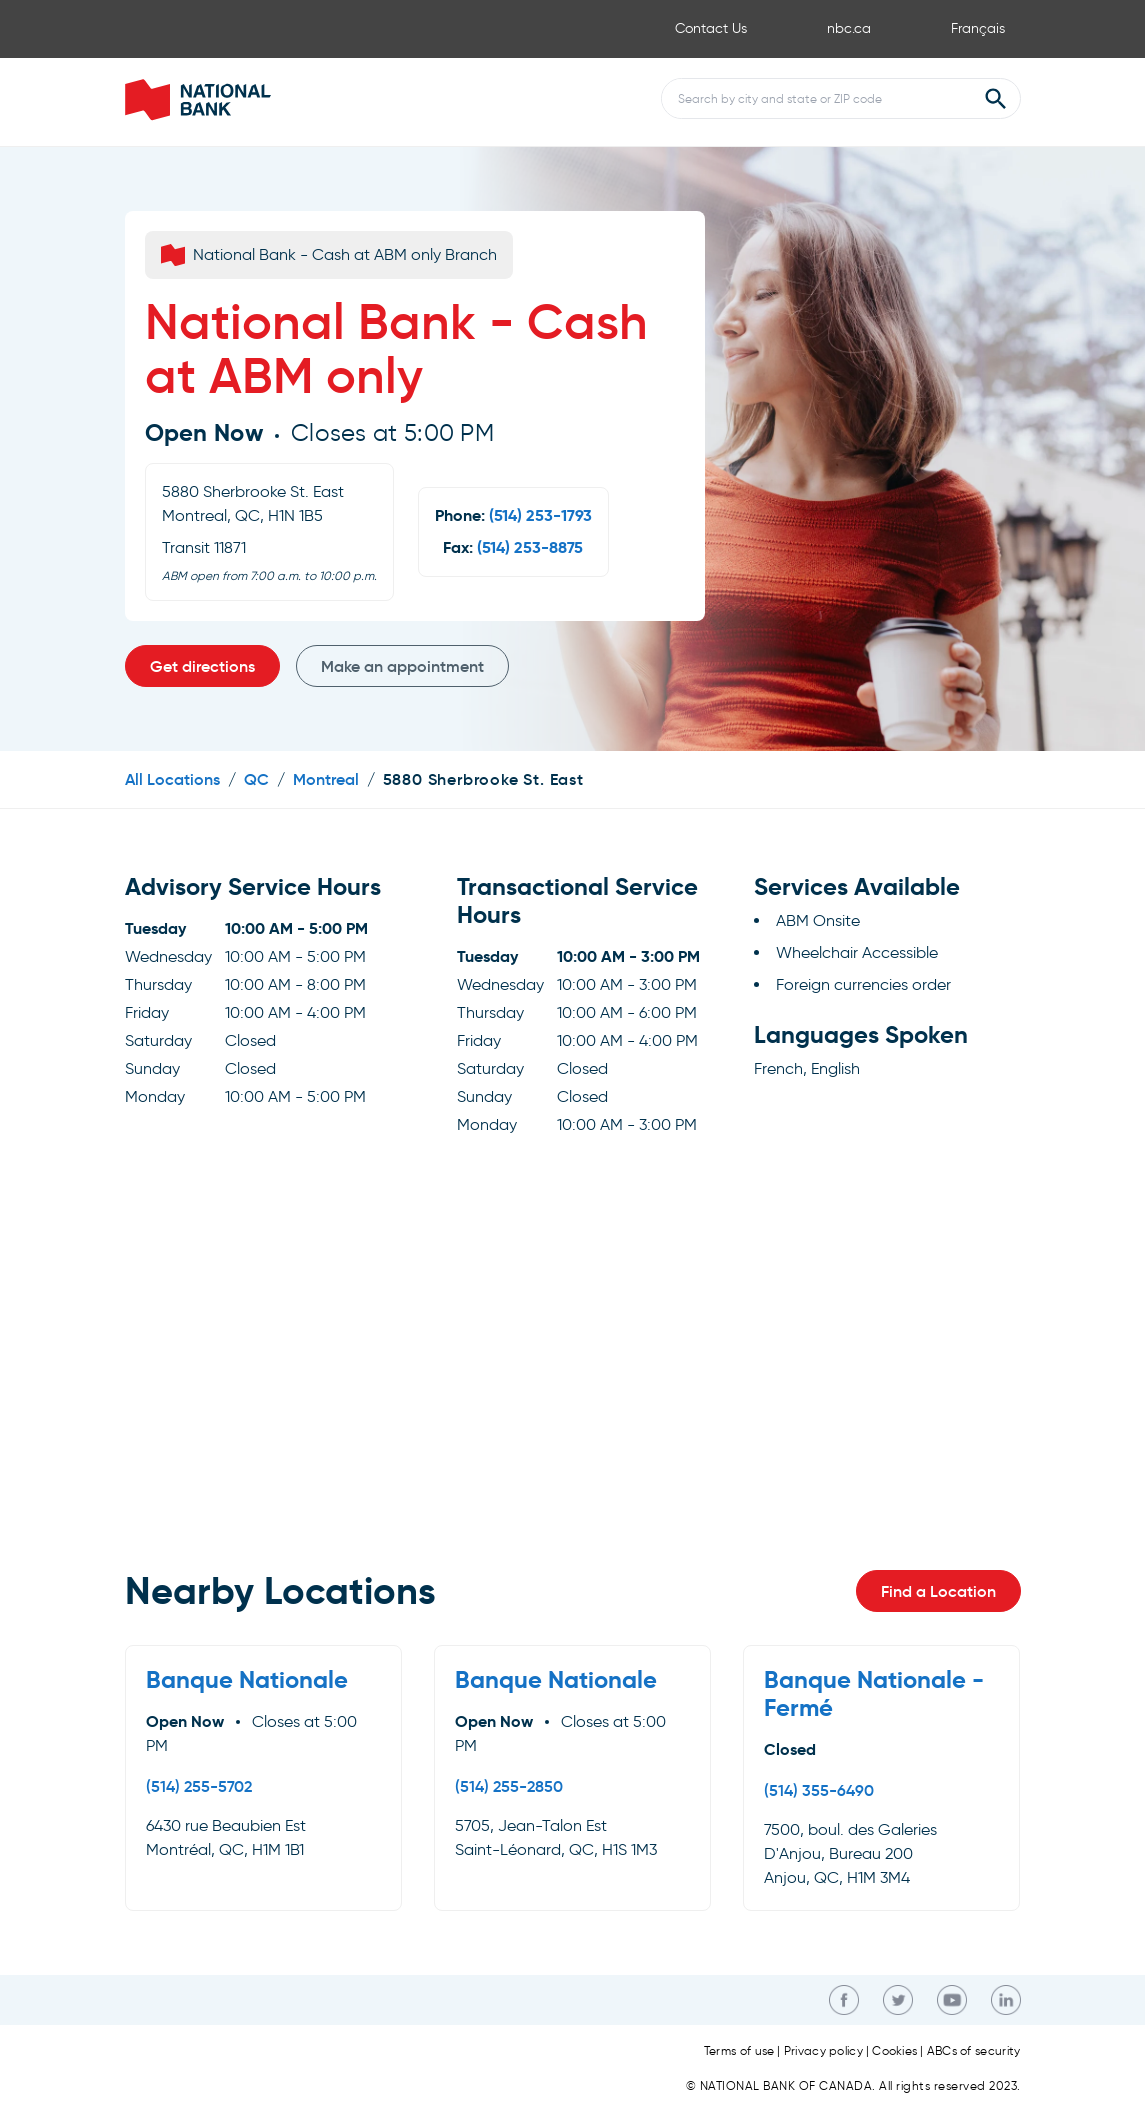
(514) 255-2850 (509, 1786)
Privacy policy (823, 2051)
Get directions (202, 666)
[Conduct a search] (817, 98)
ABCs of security (974, 2051)
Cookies (894, 2051)
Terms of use (739, 2051)
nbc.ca (849, 28)
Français (978, 28)
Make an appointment (402, 666)
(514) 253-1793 (540, 515)
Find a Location (938, 1591)
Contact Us (711, 28)
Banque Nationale (247, 1680)
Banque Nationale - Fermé (874, 1694)
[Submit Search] (996, 99)
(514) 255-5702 (199, 1786)
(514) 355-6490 (819, 1790)
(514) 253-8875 (530, 547)
